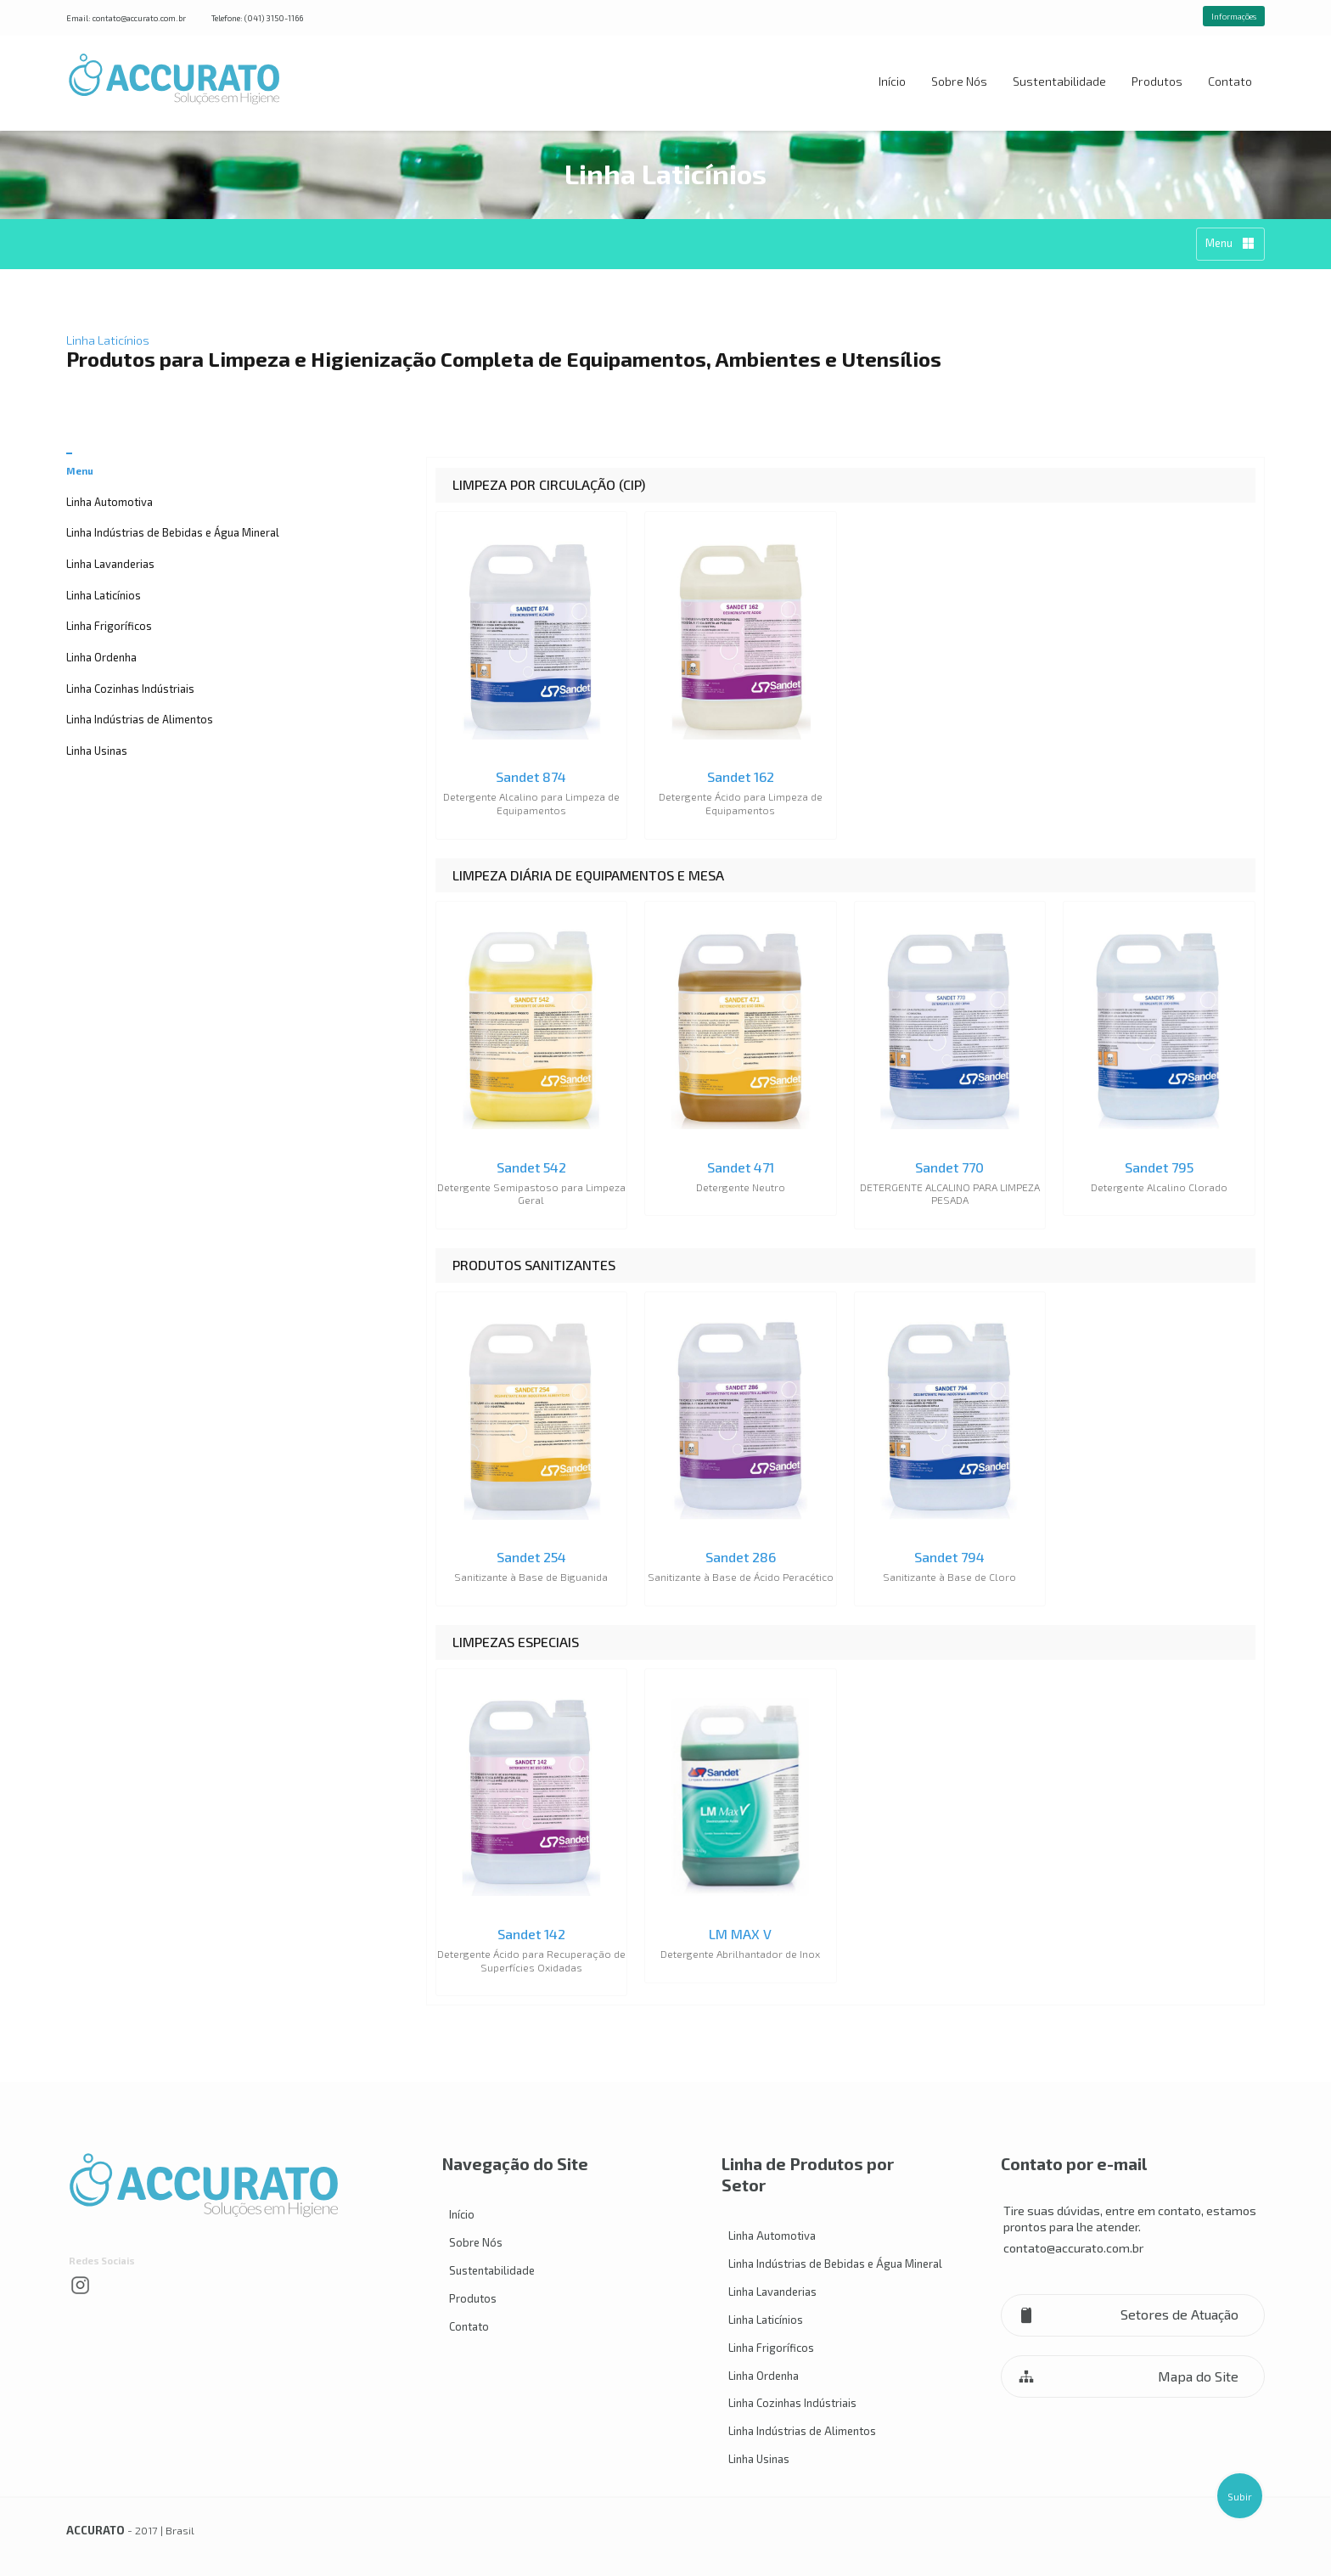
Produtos (1157, 81)
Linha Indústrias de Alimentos (139, 719)
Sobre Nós (959, 81)
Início (892, 81)
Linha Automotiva (109, 502)
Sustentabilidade (1059, 81)
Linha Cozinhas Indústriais (130, 688)
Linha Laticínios (103, 595)
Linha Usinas (96, 750)
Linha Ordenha (101, 657)
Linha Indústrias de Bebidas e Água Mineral (172, 532)
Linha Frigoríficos (109, 626)
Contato (1230, 81)
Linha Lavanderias (110, 564)
